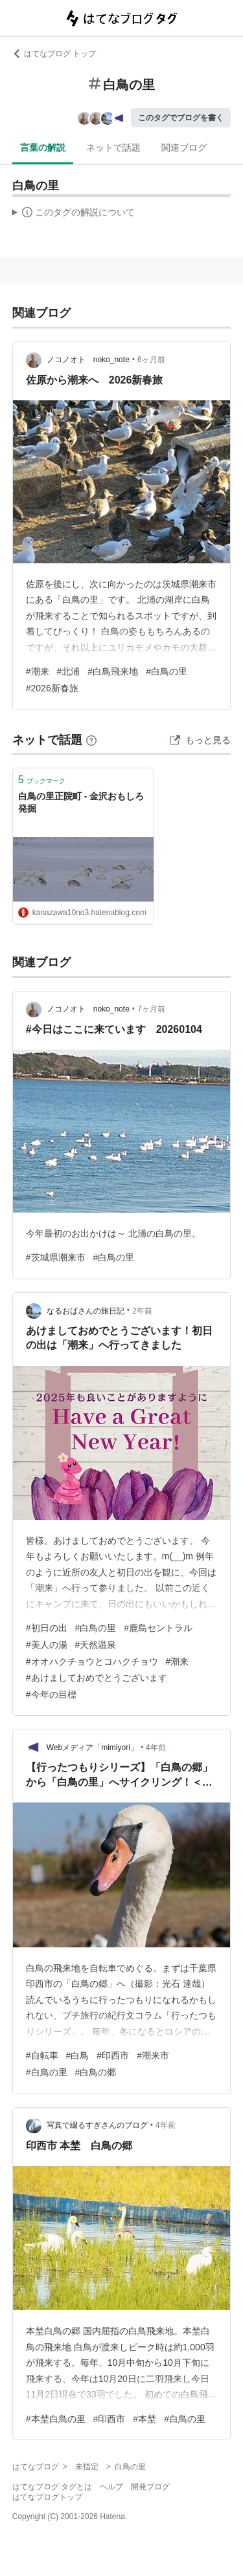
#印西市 (113, 2055)
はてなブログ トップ (54, 53)
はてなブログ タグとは (52, 2486)
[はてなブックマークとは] (91, 739)
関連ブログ (184, 147)
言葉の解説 (42, 147)
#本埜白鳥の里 (56, 2419)
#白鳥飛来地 (112, 671)
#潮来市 (153, 2055)
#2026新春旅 (52, 688)
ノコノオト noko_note (88, 359)
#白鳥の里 (166, 671)
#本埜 (144, 2419)
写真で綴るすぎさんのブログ (97, 2125)
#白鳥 (77, 2055)
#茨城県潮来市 (56, 1257)
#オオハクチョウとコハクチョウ (92, 1661)
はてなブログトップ (47, 2497)
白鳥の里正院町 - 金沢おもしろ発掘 (81, 802)
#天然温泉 (96, 1645)
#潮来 (37, 671)
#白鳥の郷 (96, 2072)
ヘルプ (111, 2486)
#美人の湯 (46, 1645)
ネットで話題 (113, 147)
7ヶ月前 (151, 1008)
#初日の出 (46, 1628)
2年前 (142, 1310)
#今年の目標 (51, 1694)
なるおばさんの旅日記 (85, 1310)
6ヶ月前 (151, 359)
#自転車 (42, 2055)
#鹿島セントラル (158, 1628)
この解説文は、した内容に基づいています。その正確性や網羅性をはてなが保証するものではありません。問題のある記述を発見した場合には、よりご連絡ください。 (73, 214)
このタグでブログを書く (181, 117)
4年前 (156, 1747)
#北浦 (68, 671)
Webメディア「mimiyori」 (92, 1747)
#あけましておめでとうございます (96, 1677)
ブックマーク (41, 779)
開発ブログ (150, 2486)
